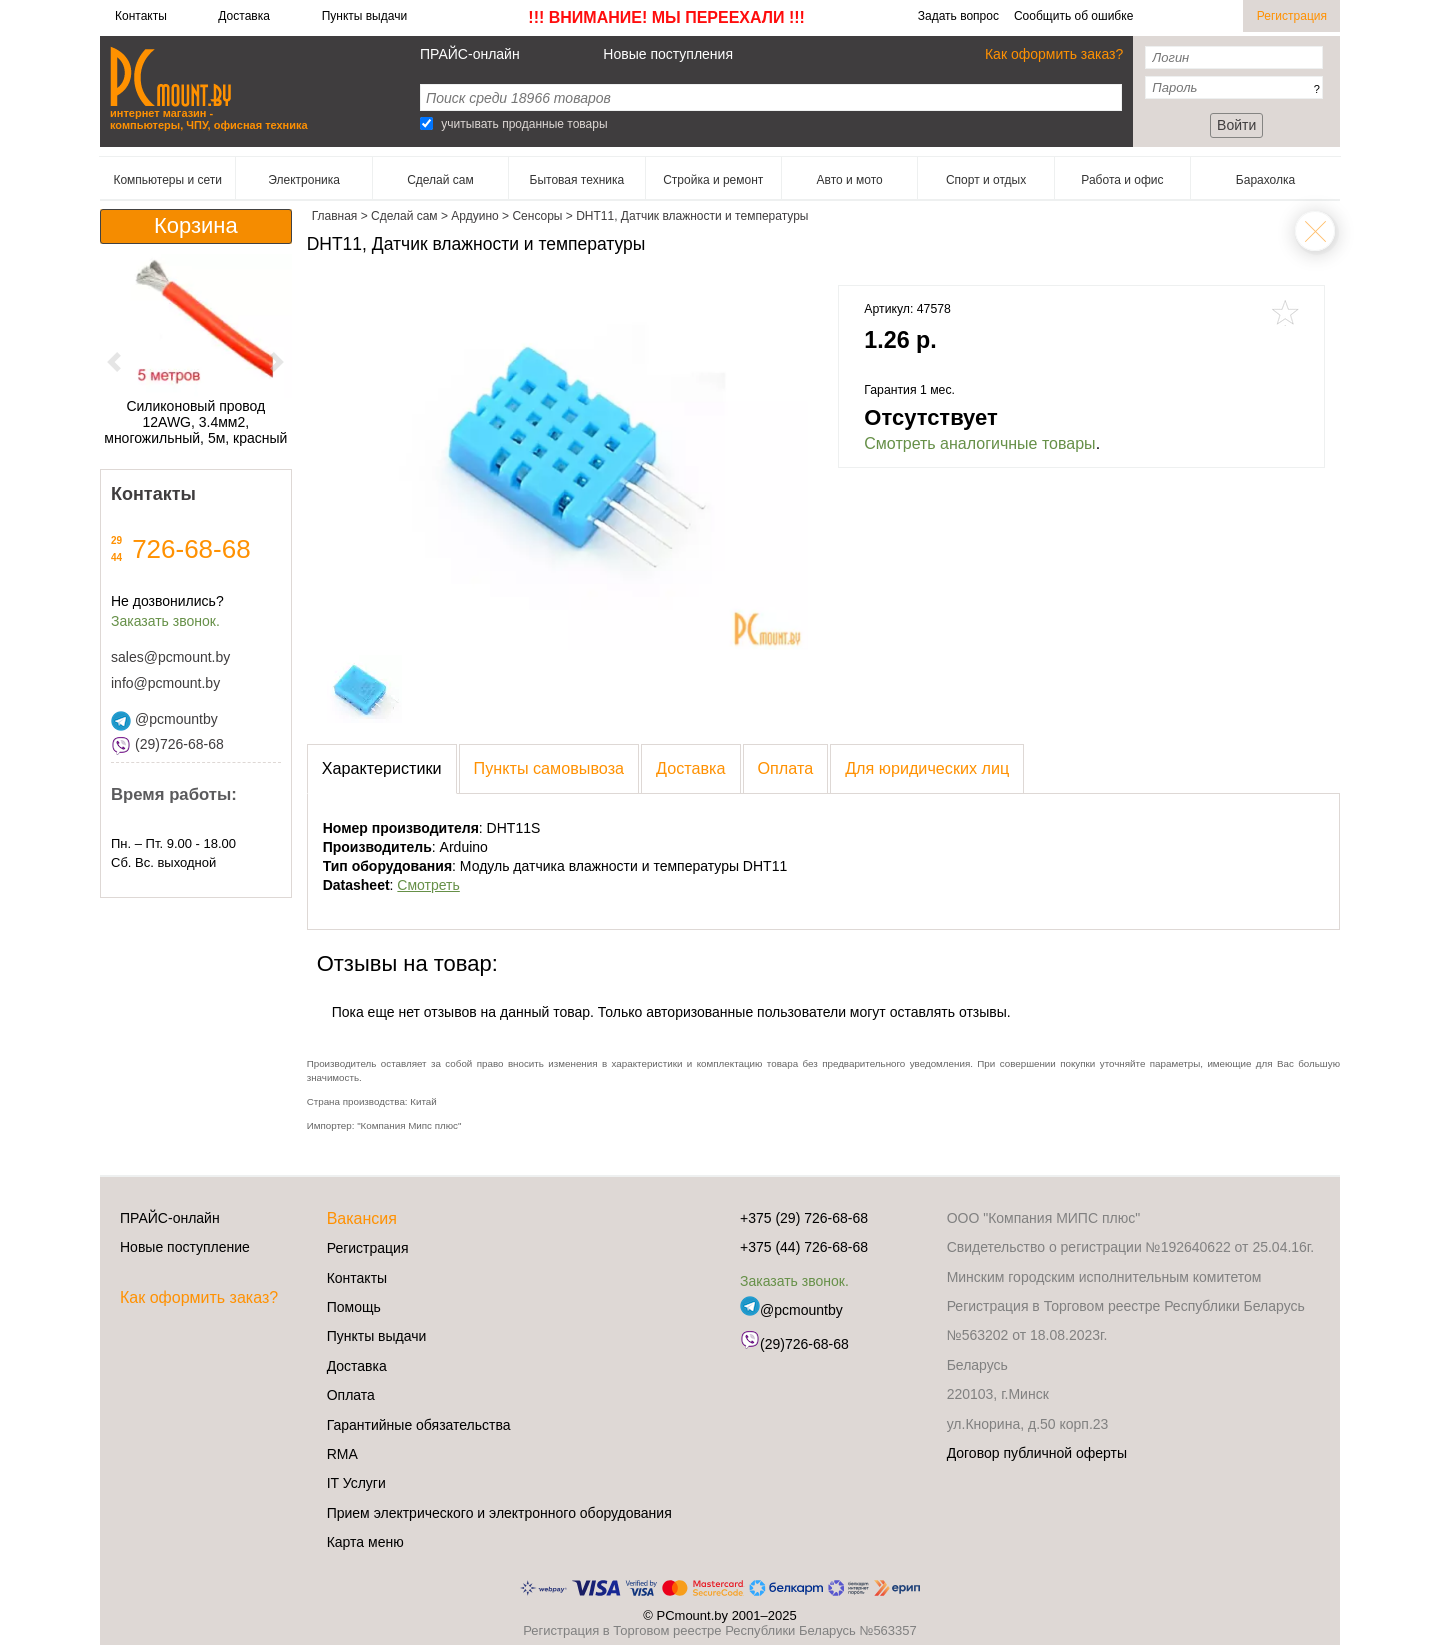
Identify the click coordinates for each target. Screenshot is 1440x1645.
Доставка (244, 16)
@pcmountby (164, 719)
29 (116, 540)
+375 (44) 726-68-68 (804, 1247)
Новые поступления (668, 54)
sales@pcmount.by (170, 657)
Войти (1236, 125)
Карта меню (365, 1542)
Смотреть (428, 885)
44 (116, 557)
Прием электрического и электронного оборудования (499, 1513)
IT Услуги (356, 1483)
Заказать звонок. (165, 621)
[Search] (426, 123)
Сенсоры (1315, 231)
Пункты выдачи (364, 16)
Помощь (354, 1307)
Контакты (141, 16)
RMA (342, 1454)
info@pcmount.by (165, 683)
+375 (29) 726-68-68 (804, 1218)
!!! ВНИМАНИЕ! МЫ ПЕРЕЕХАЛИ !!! (666, 17)
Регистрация (1292, 16)
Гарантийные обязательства (419, 1425)
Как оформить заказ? (1054, 54)
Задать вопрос (958, 16)
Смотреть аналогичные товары (979, 443)
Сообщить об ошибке (1073, 16)
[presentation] (382, 769)
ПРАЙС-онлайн (470, 54)
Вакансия (362, 1218)
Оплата (351, 1395)
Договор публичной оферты (1037, 1453)
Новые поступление (185, 1247)
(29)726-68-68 (167, 744)
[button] (114, 361)
